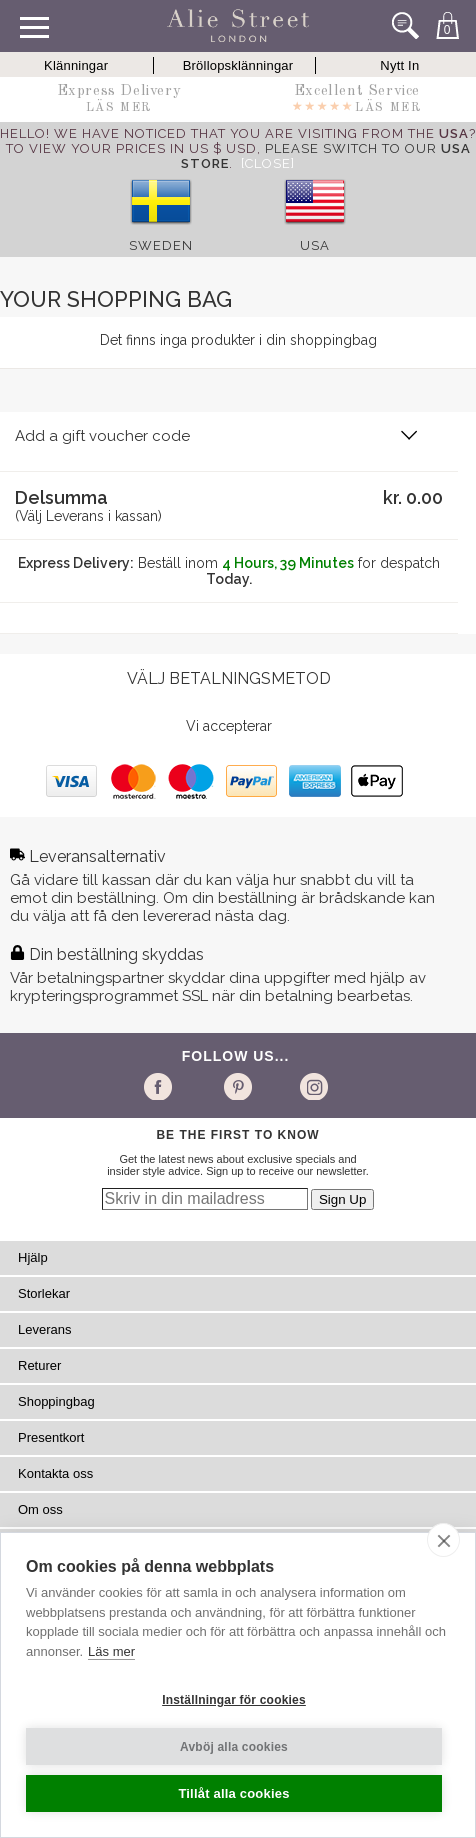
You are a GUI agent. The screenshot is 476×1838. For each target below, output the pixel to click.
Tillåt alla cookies (233, 1793)
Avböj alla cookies (234, 1747)
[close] (443, 1540)
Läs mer (111, 1651)
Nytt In (399, 65)
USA (315, 245)
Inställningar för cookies (234, 1700)
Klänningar (76, 65)
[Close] (268, 163)
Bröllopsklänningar (238, 65)
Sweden (161, 245)
